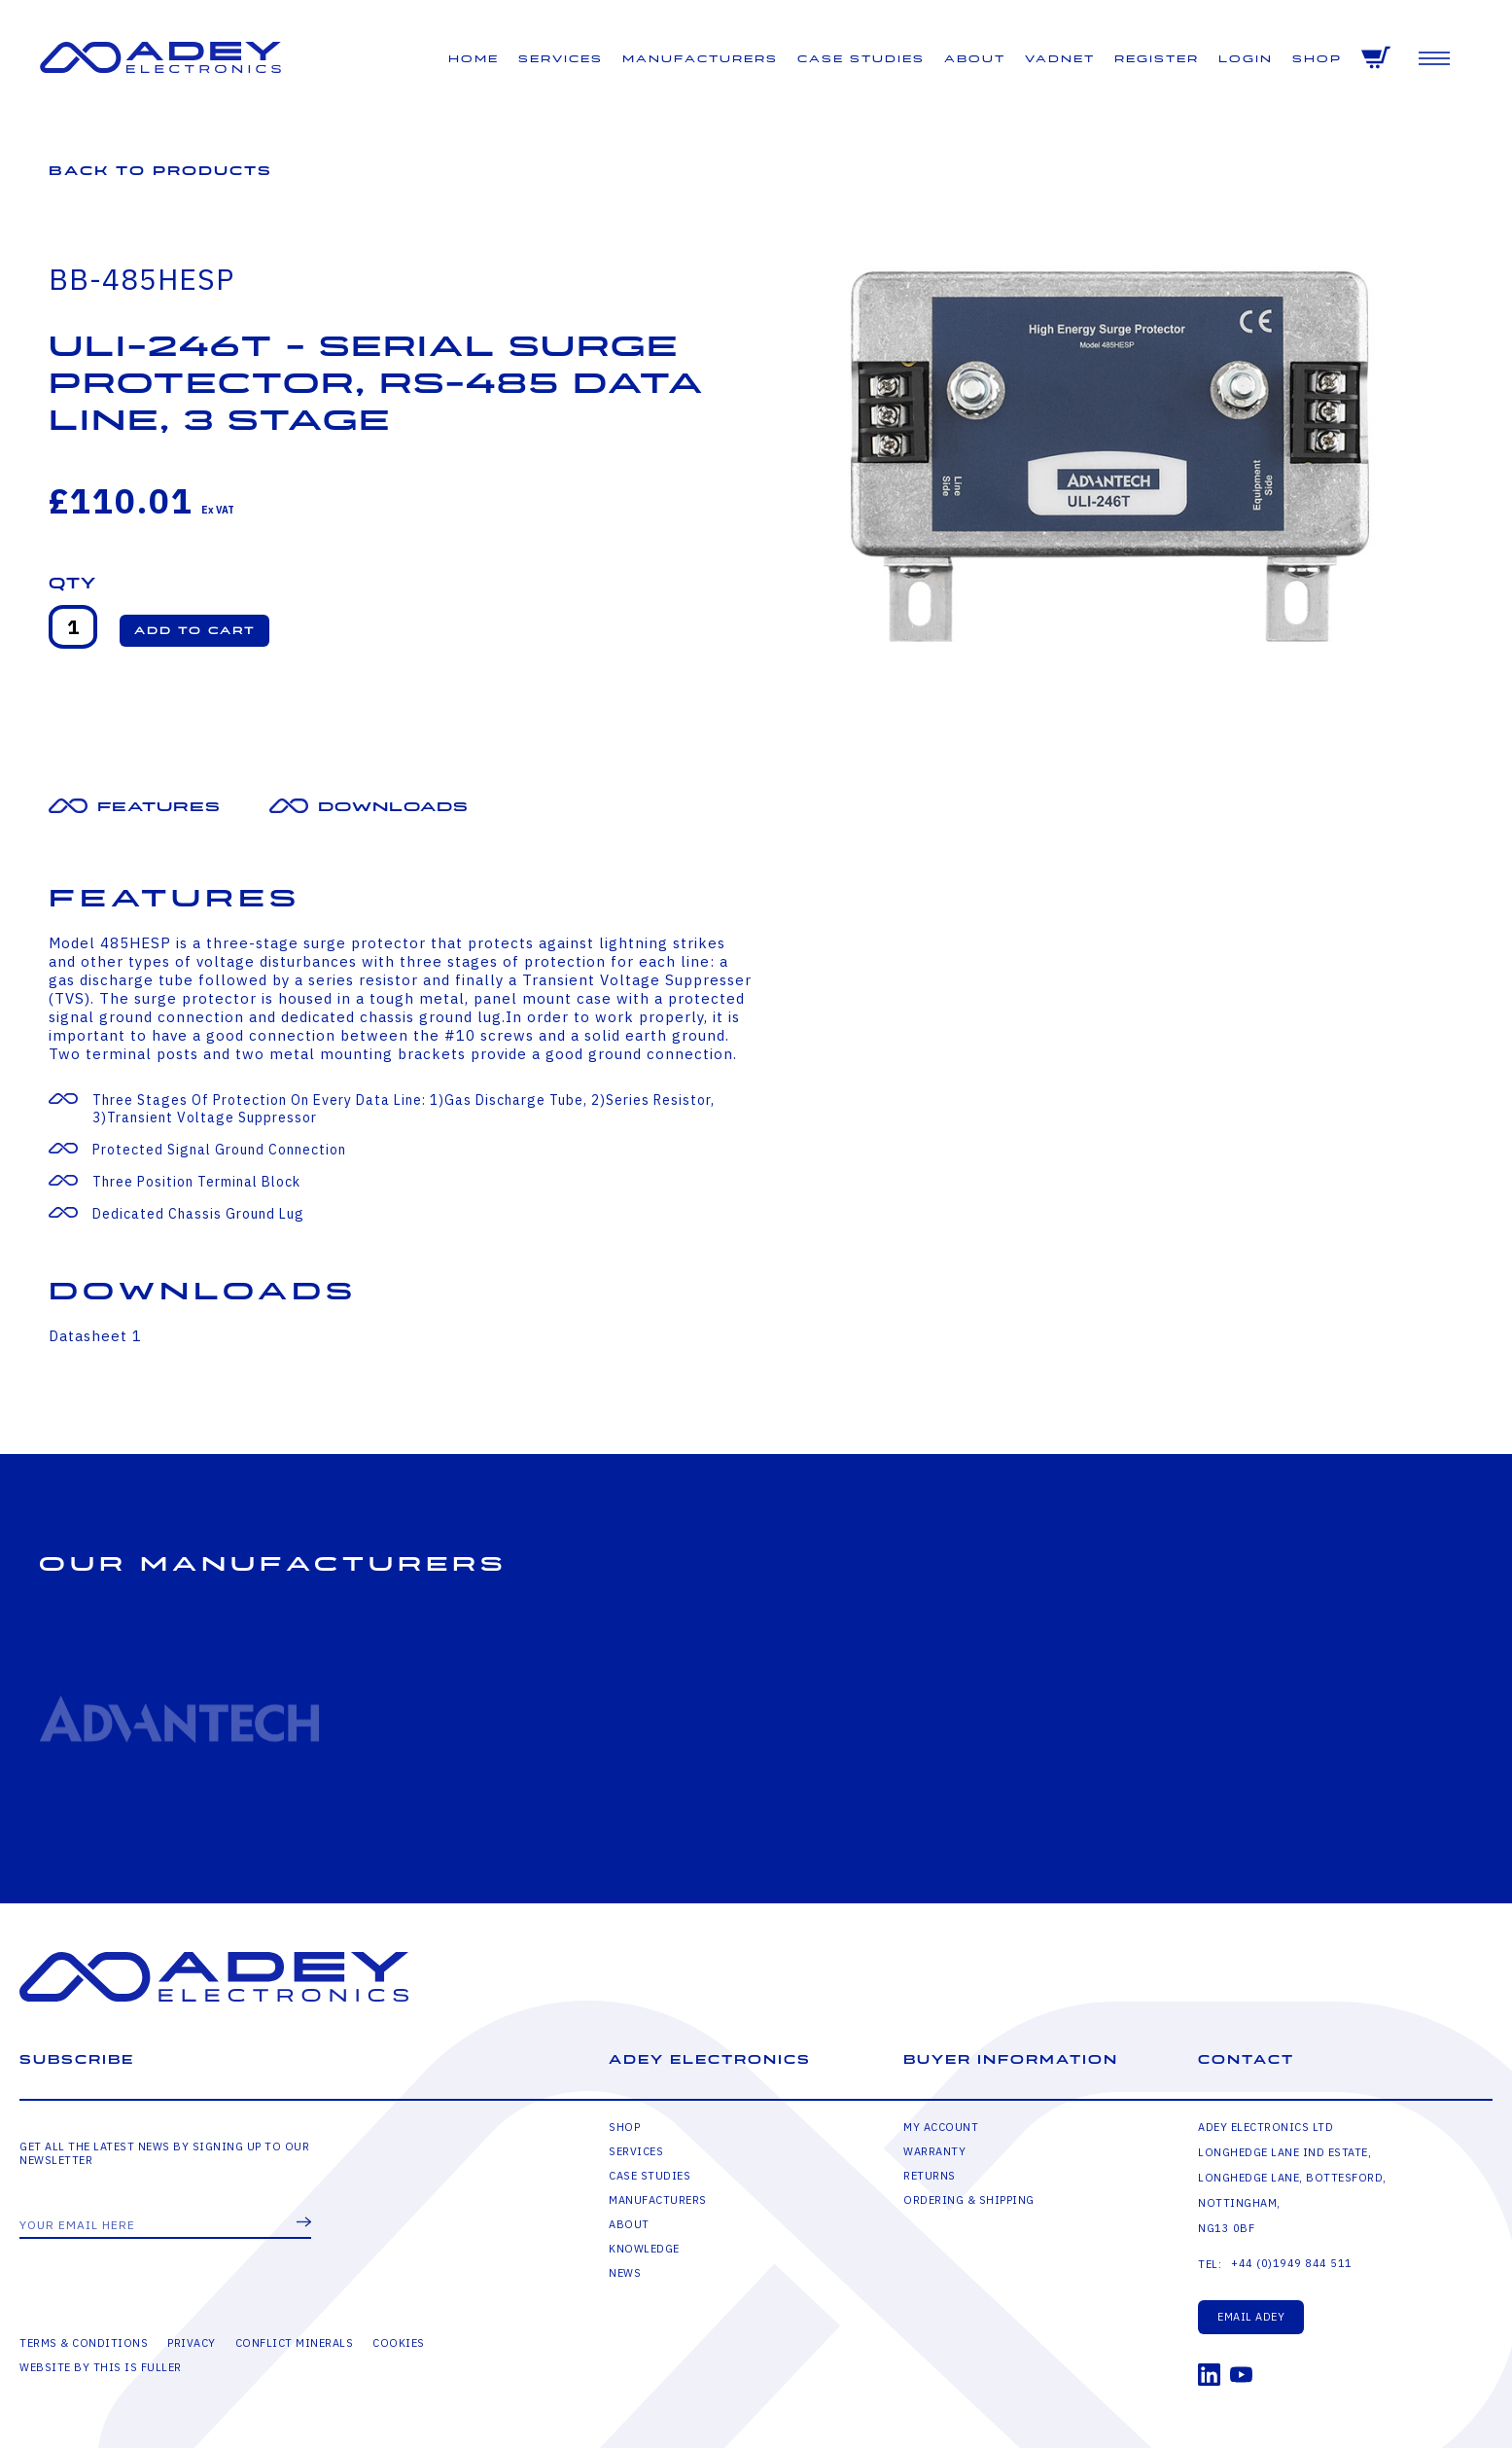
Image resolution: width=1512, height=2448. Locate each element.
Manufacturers (700, 59)
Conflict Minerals (294, 2343)
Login (1245, 59)
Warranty (934, 2151)
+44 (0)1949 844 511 (1292, 2263)
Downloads (393, 806)
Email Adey (1250, 2317)
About (974, 59)
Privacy (191, 2343)
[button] (194, 631)
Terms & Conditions (83, 2343)
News (625, 2273)
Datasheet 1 (95, 1336)
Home (473, 59)
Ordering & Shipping (969, 2200)
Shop (1317, 59)
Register (1156, 59)
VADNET (1060, 59)
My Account (940, 2127)
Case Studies (861, 59)
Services (560, 59)
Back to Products (160, 170)
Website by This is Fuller (100, 2367)
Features (159, 806)
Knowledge (644, 2248)
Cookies (398, 2343)
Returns (929, 2175)
